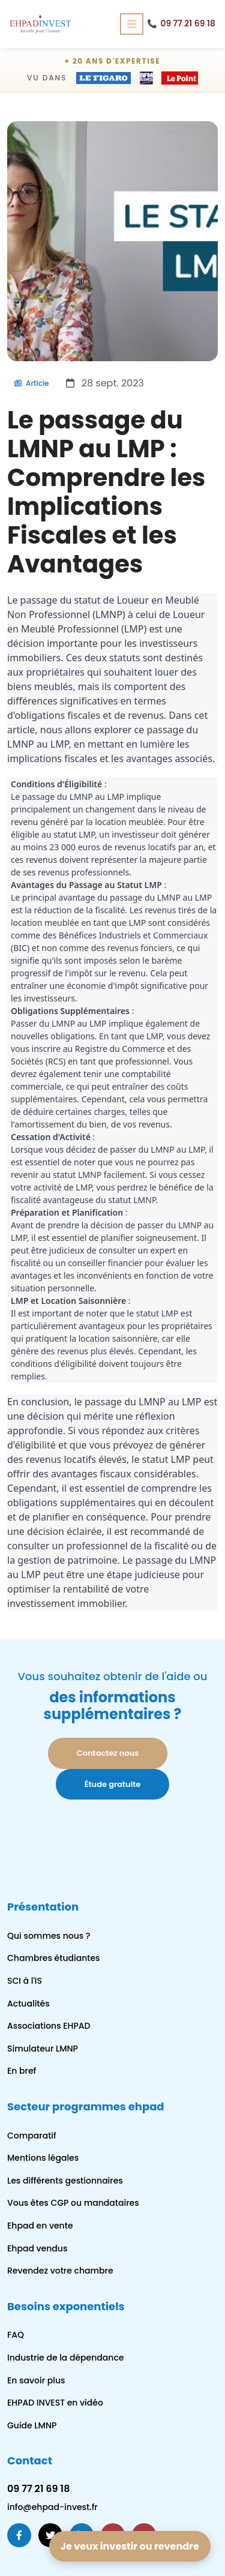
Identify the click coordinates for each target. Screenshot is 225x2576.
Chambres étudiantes (53, 1958)
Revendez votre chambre (60, 2271)
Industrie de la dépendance (65, 2358)
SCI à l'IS (24, 1981)
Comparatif (31, 2136)
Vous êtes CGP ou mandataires (73, 2203)
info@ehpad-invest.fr (52, 2507)
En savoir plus (36, 2380)
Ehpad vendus (37, 2248)
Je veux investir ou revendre (130, 2546)
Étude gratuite (113, 1784)
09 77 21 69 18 (181, 24)
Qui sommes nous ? (48, 1936)
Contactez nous (108, 1753)
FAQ (15, 2335)
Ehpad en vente (40, 2226)
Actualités (28, 2004)
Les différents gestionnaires (65, 2181)
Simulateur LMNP (42, 2049)
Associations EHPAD (49, 2026)
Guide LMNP (31, 2425)
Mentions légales (43, 2158)
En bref (21, 2071)
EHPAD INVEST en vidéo (55, 2403)
